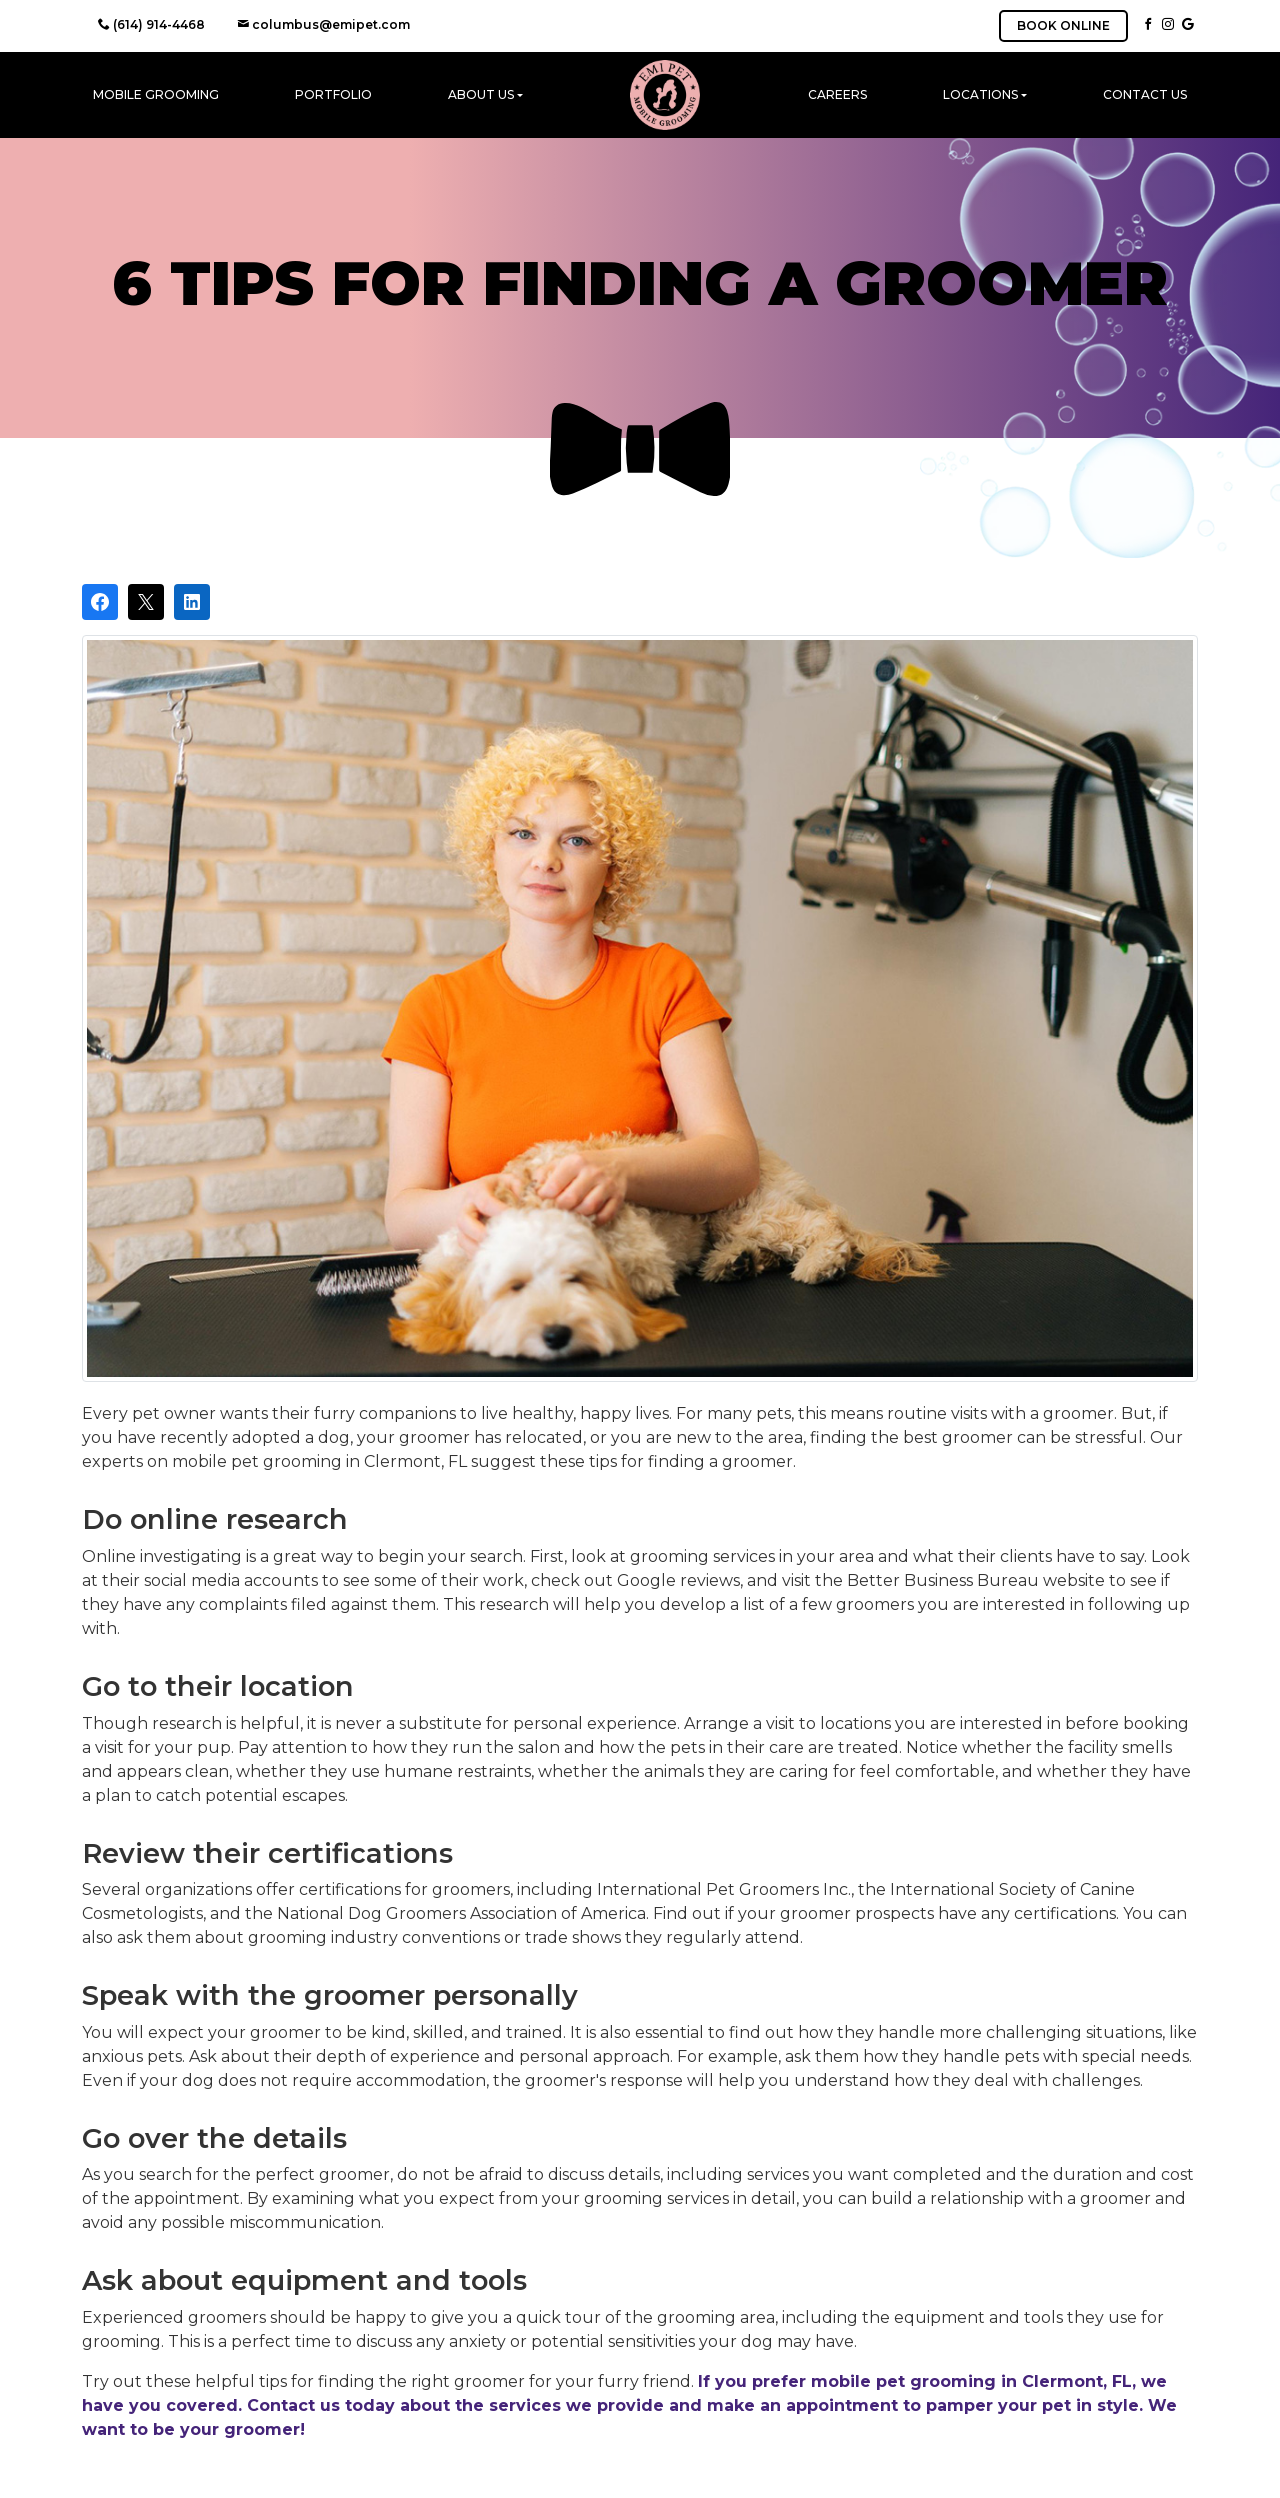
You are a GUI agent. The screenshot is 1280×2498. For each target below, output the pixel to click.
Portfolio (333, 94)
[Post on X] (146, 602)
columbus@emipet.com (323, 24)
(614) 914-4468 (151, 24)
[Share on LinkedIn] (192, 602)
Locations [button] (980, 94)
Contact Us (1145, 94)
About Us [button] (481, 94)
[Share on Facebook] (100, 602)
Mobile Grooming (156, 94)
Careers (837, 94)
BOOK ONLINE (1063, 25)
